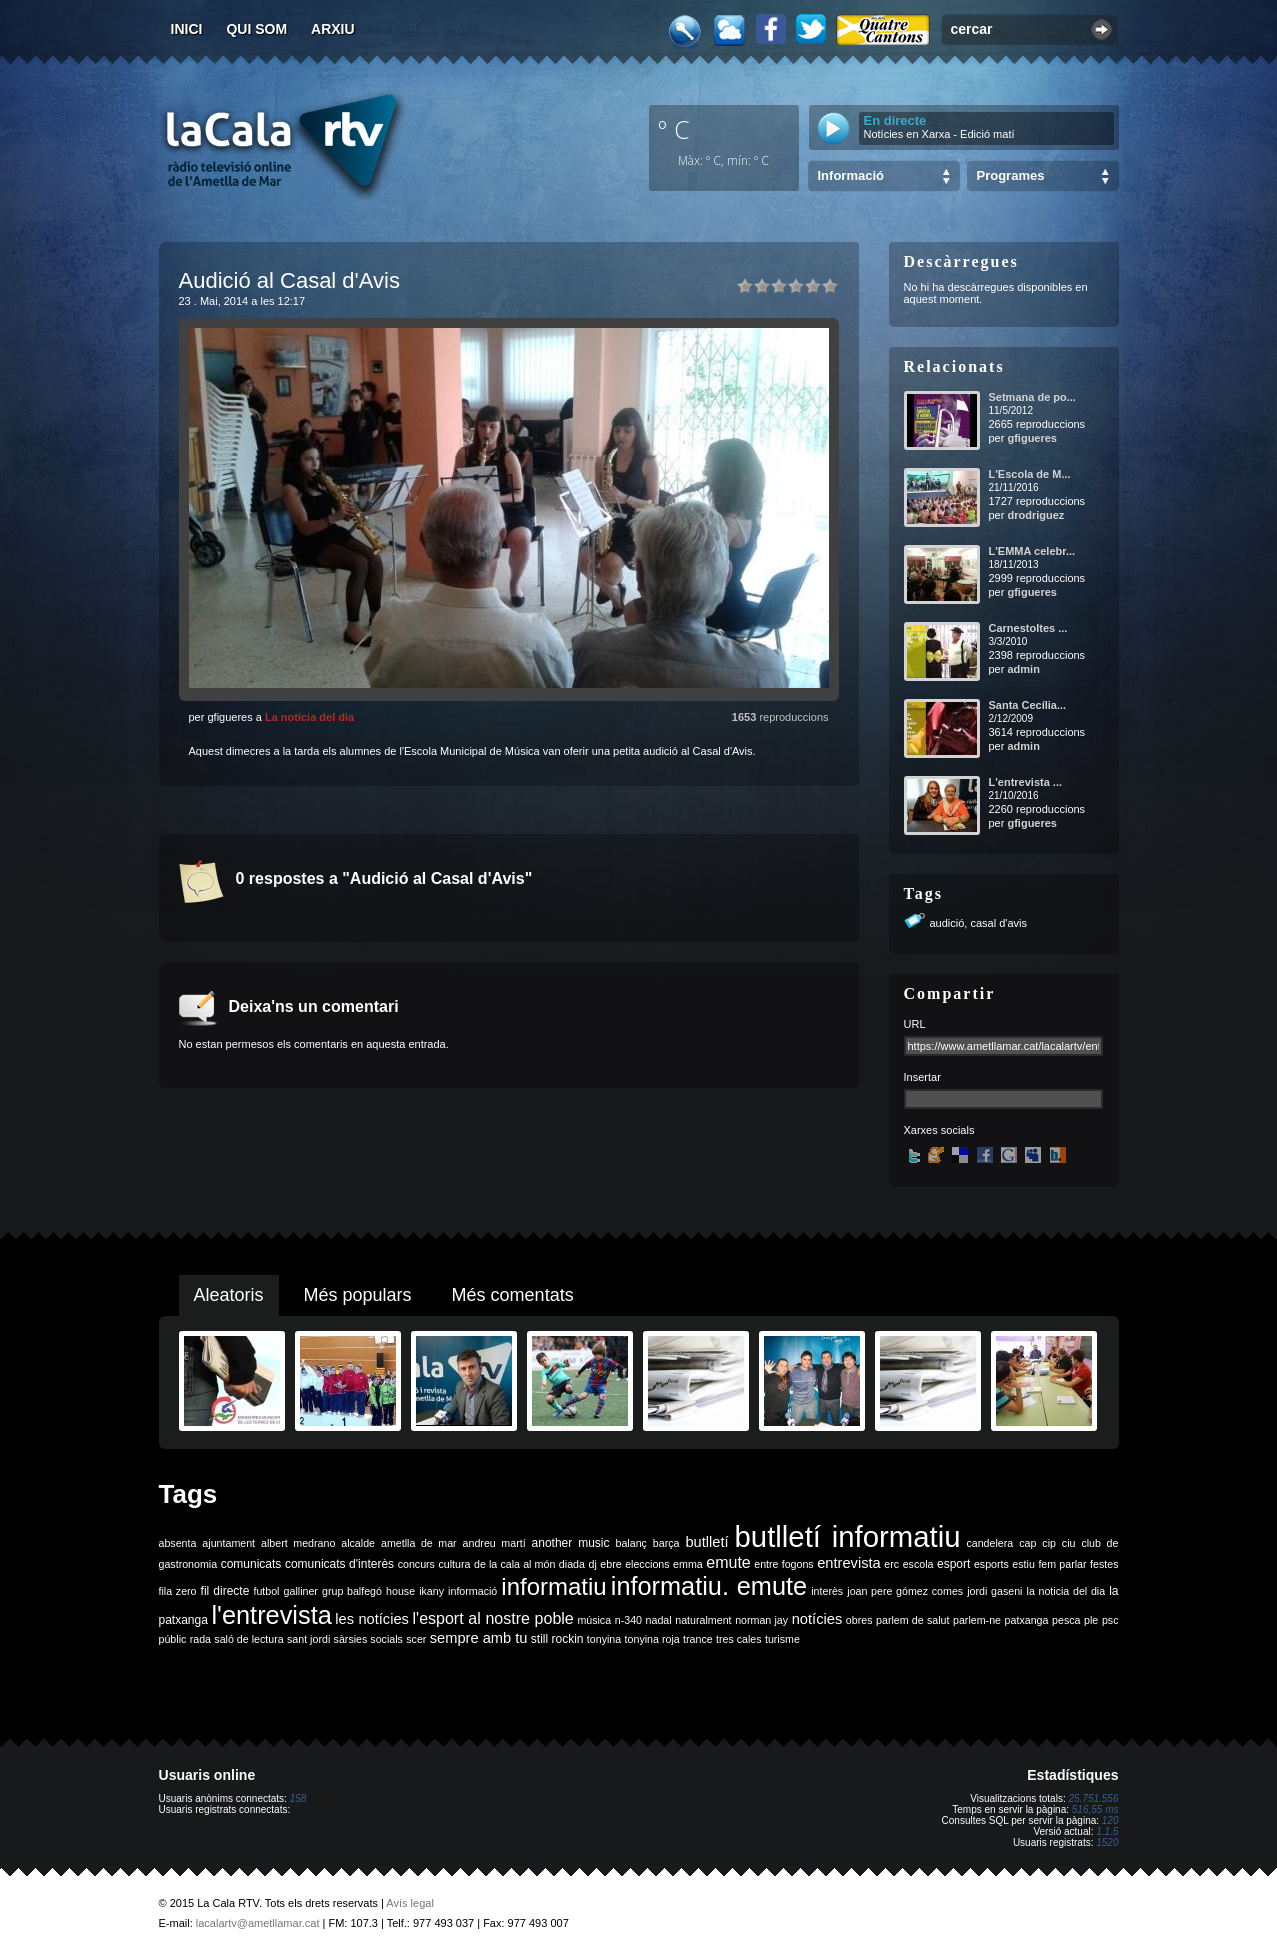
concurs (416, 1564)
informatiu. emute (709, 1586)
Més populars (358, 1295)
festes (1104, 1564)
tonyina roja (652, 1639)
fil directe (225, 1591)
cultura (454, 1564)
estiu (1023, 1564)
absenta (178, 1543)
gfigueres (1032, 438)
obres (859, 1620)
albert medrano (298, 1543)
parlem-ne (977, 1620)
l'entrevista (271, 1615)
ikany (431, 1591)
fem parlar (1062, 1564)
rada (200, 1639)
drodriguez (1035, 515)
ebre (610, 1564)
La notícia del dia (309, 717)
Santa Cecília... (1028, 705)
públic (173, 1639)
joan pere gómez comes (905, 1591)
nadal (659, 1620)
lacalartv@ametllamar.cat (258, 1923)
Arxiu (333, 29)
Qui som (256, 29)
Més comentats (513, 1295)
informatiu (553, 1586)
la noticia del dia (1066, 1591)
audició (947, 923)
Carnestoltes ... (1028, 628)
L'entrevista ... (1026, 782)
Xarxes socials (939, 1130)
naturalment (703, 1620)
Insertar (922, 1077)
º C (674, 129)
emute (728, 1562)
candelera (989, 1543)
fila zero (178, 1591)
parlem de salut (912, 1620)
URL (915, 1024)
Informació (851, 175)
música (594, 1620)
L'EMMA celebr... (1032, 551)
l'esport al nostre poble (493, 1618)
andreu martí (494, 1543)
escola (918, 1564)
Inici (187, 29)
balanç (630, 1543)
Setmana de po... (1032, 397)
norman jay (761, 1620)
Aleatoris (229, 1295)
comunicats (251, 1564)
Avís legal (410, 1903)
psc (1110, 1620)
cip (1049, 1543)
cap (1027, 1543)
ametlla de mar (419, 1543)
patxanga (1027, 1620)
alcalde (358, 1543)
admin (1023, 669)
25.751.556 (1093, 1798)
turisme (782, 1639)
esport (953, 1564)
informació (472, 1591)
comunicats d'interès (339, 1564)
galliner (301, 1591)
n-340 (628, 1620)
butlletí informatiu (848, 1536)
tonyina (604, 1639)
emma (688, 1564)
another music (571, 1543)
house (400, 1591)
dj (592, 1564)
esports (991, 1564)
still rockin (557, 1639)
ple (1091, 1620)
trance (698, 1639)
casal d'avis (998, 923)
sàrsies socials (368, 1639)
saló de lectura (248, 1639)
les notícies (372, 1619)
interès (827, 1591)
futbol (266, 1591)
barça (666, 1543)
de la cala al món (514, 1564)
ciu (1069, 1543)
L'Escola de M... (1030, 474)
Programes (1011, 175)
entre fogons (783, 1564)
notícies (817, 1619)
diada (572, 1564)
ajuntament (228, 1543)
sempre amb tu (479, 1638)
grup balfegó (352, 1591)
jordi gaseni (994, 1591)
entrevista (849, 1563)
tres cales (739, 1639)
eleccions (647, 1564)
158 (298, 1798)
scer (416, 1639)
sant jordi (308, 1639)
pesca (1066, 1620)
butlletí (706, 1542)
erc (891, 1564)
